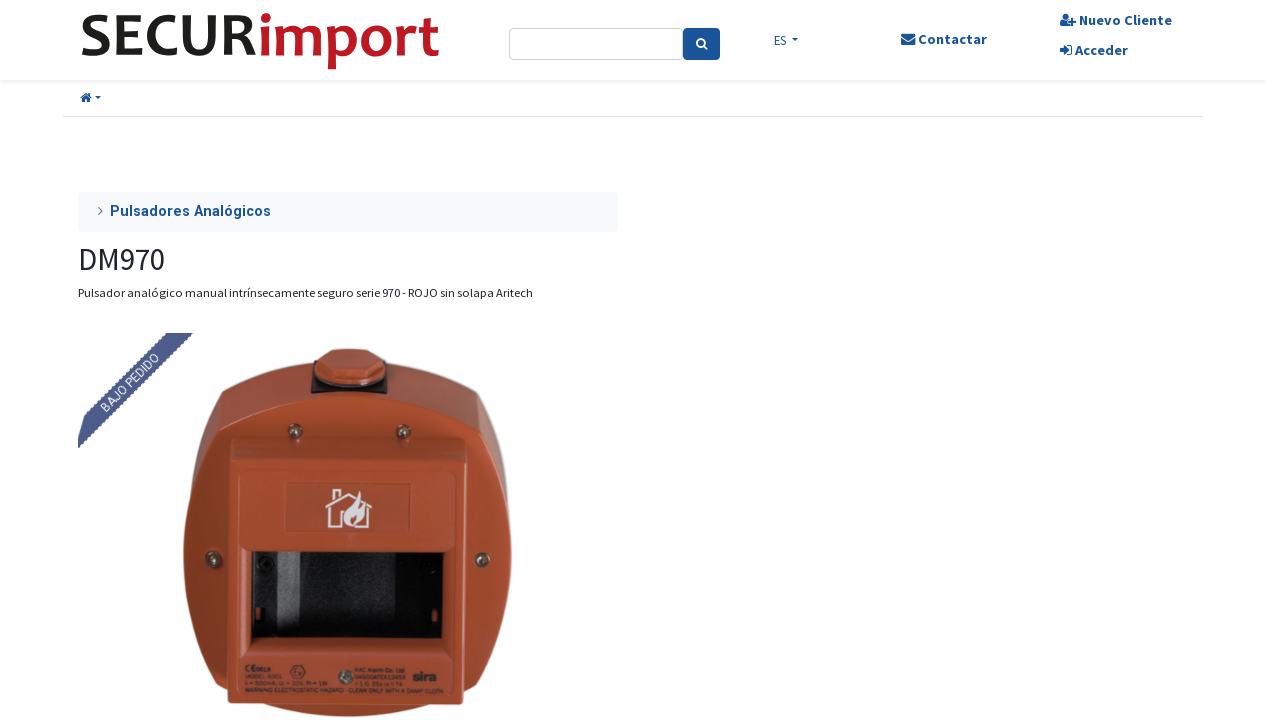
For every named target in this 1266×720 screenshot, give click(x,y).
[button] (90, 98)
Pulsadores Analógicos (190, 211)
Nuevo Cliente (1116, 20)
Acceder (1094, 50)
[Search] (701, 44)
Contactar (944, 39)
